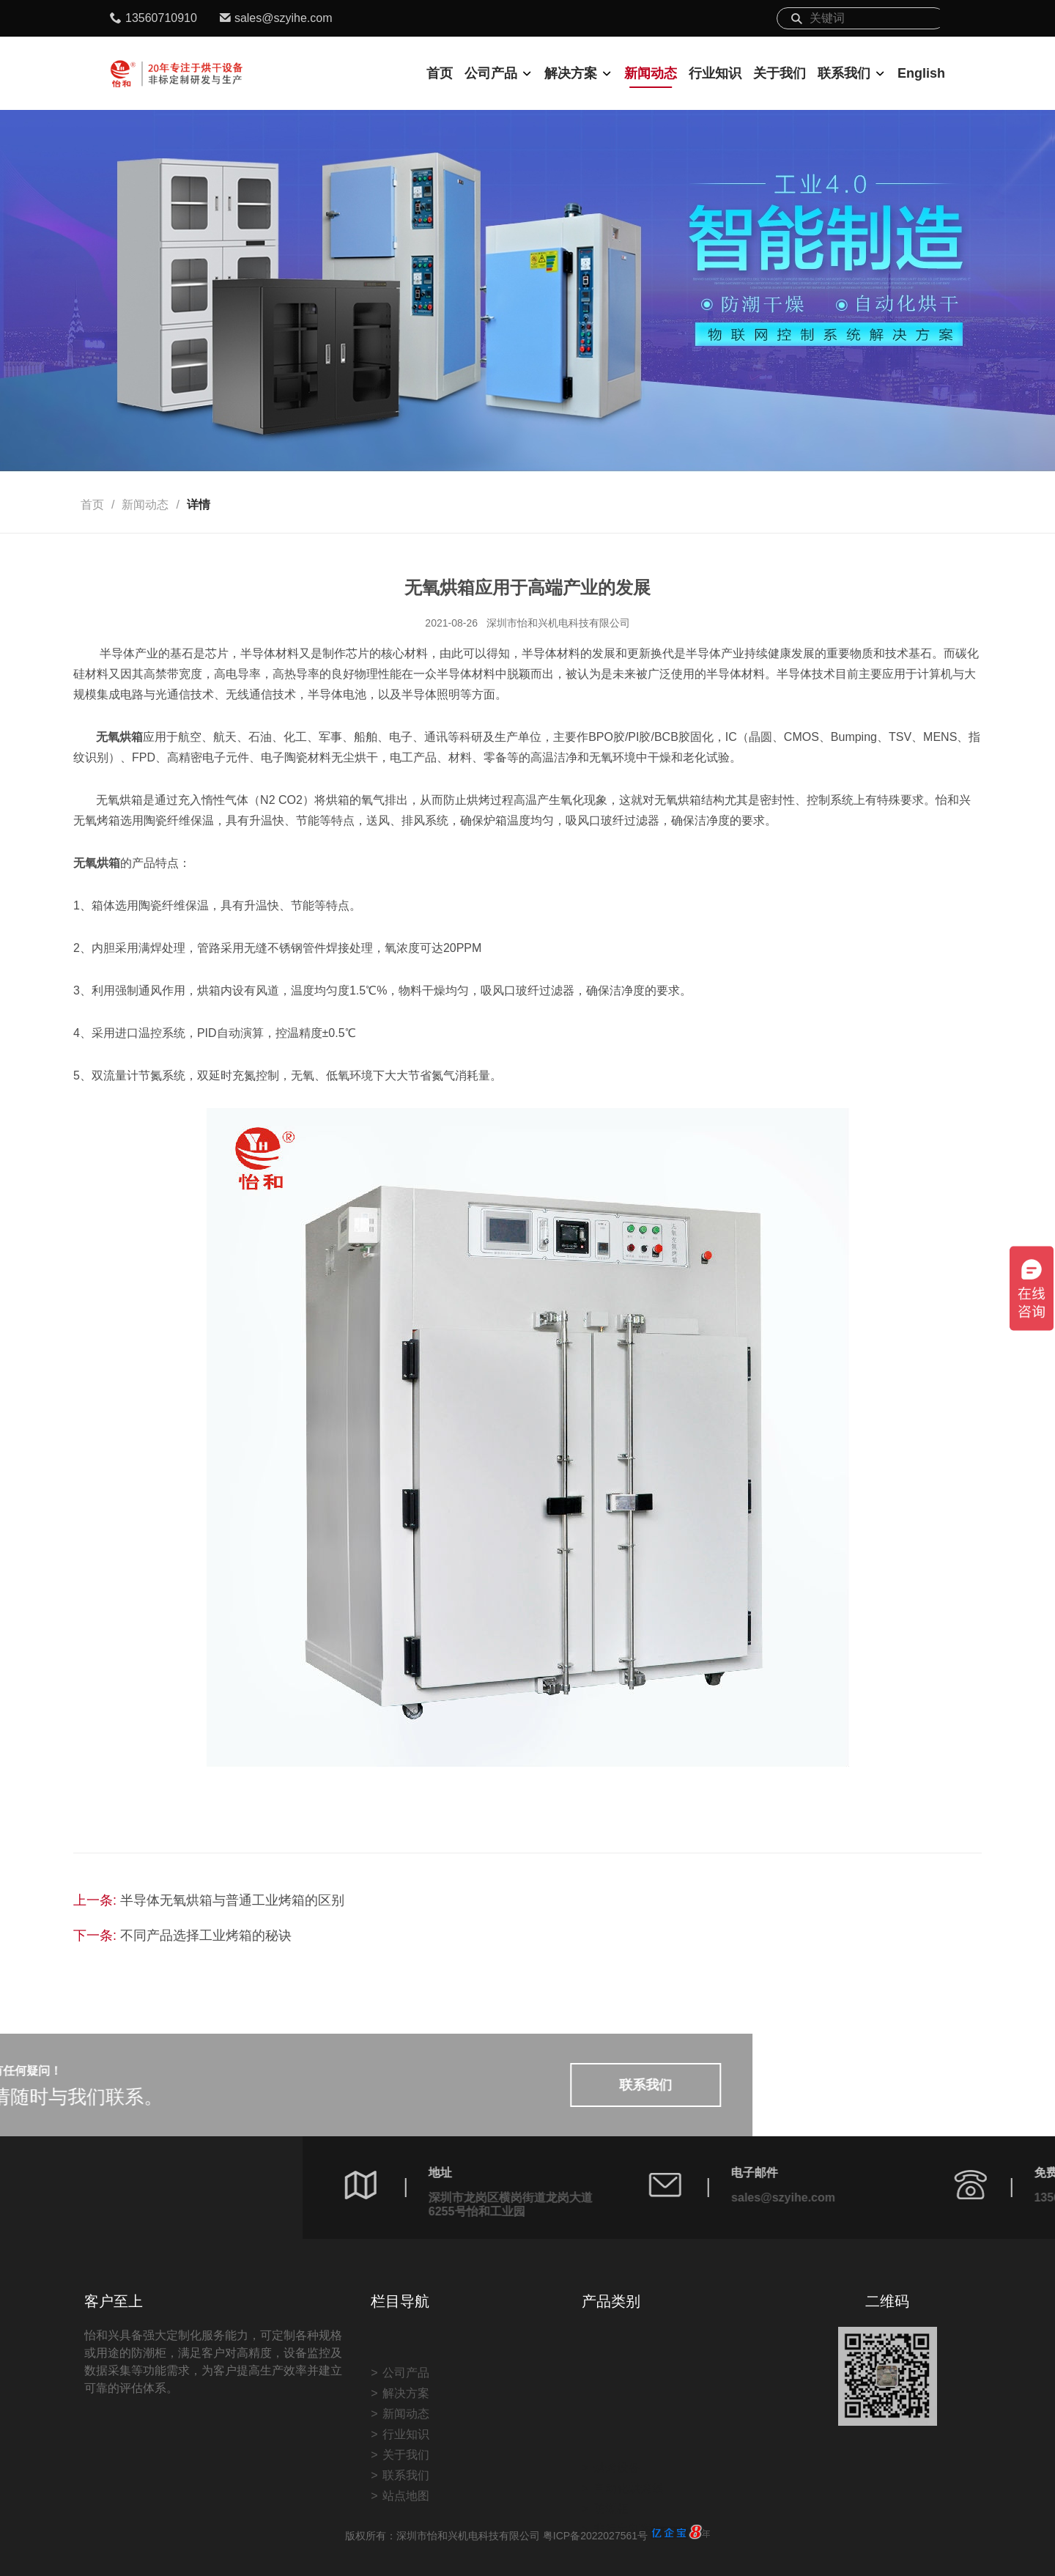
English (921, 73)
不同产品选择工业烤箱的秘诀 (206, 1935)
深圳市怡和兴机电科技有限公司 (558, 623)
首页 (439, 73)
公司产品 (490, 73)
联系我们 (844, 73)
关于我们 (779, 73)
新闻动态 (650, 73)
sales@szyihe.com (283, 18)
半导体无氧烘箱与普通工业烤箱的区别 (232, 1900)
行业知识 (715, 73)
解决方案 (570, 73)
